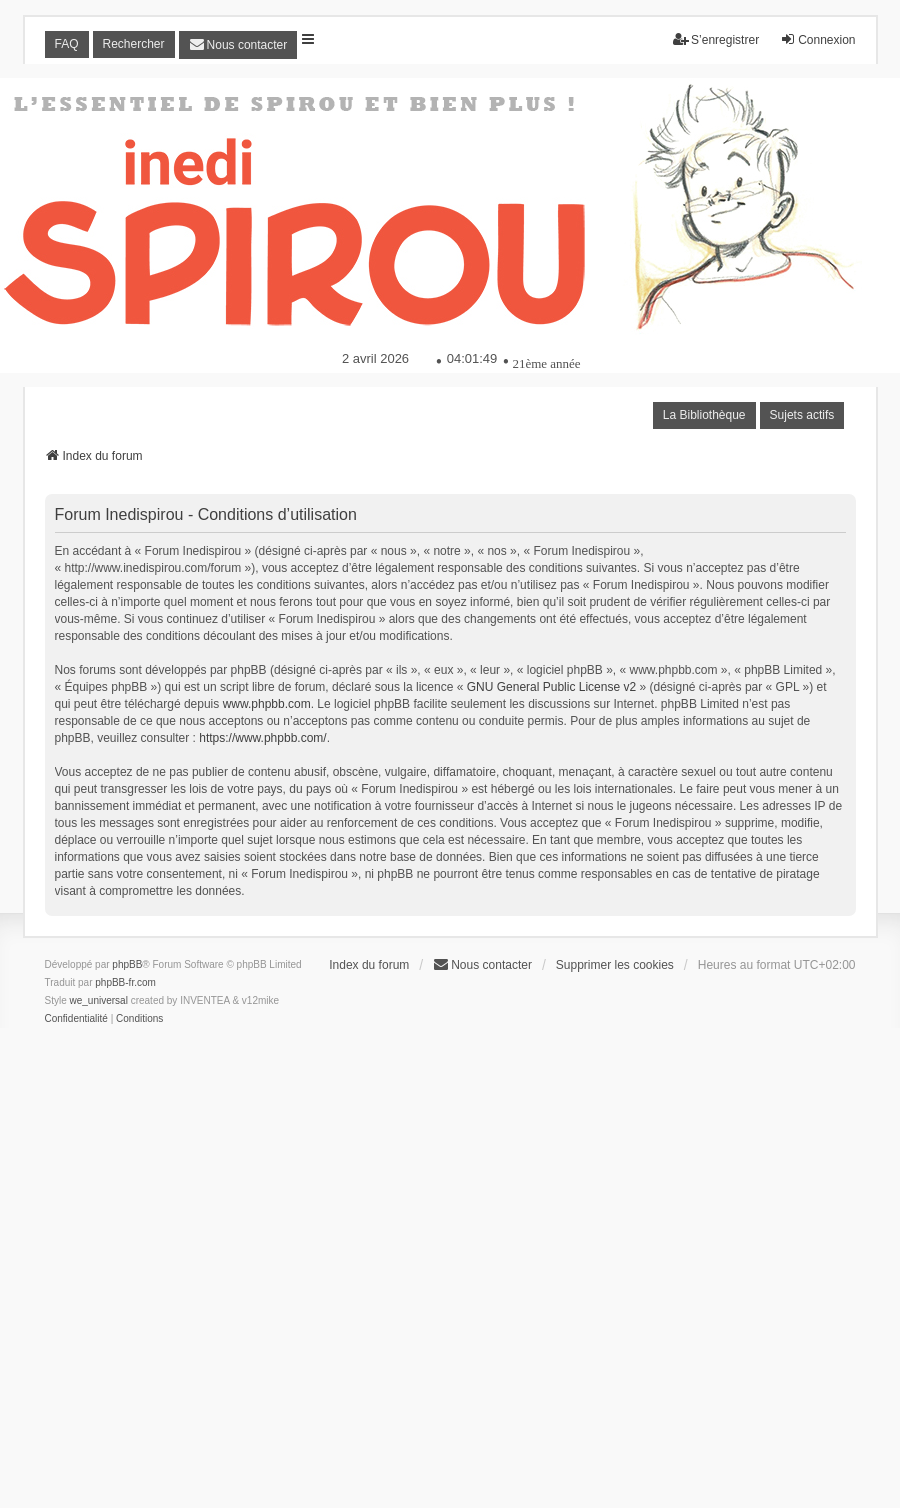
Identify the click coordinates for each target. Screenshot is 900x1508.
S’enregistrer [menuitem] (716, 39)
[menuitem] (238, 45)
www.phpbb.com (267, 704)
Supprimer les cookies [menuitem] (615, 965)
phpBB (127, 964)
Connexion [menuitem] (817, 39)
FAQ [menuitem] (67, 44)
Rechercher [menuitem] (134, 44)
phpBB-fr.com (125, 982)
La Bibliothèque (704, 415)
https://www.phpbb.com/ (262, 738)
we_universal (99, 1000)
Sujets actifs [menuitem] (802, 415)
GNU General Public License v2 (551, 687)
